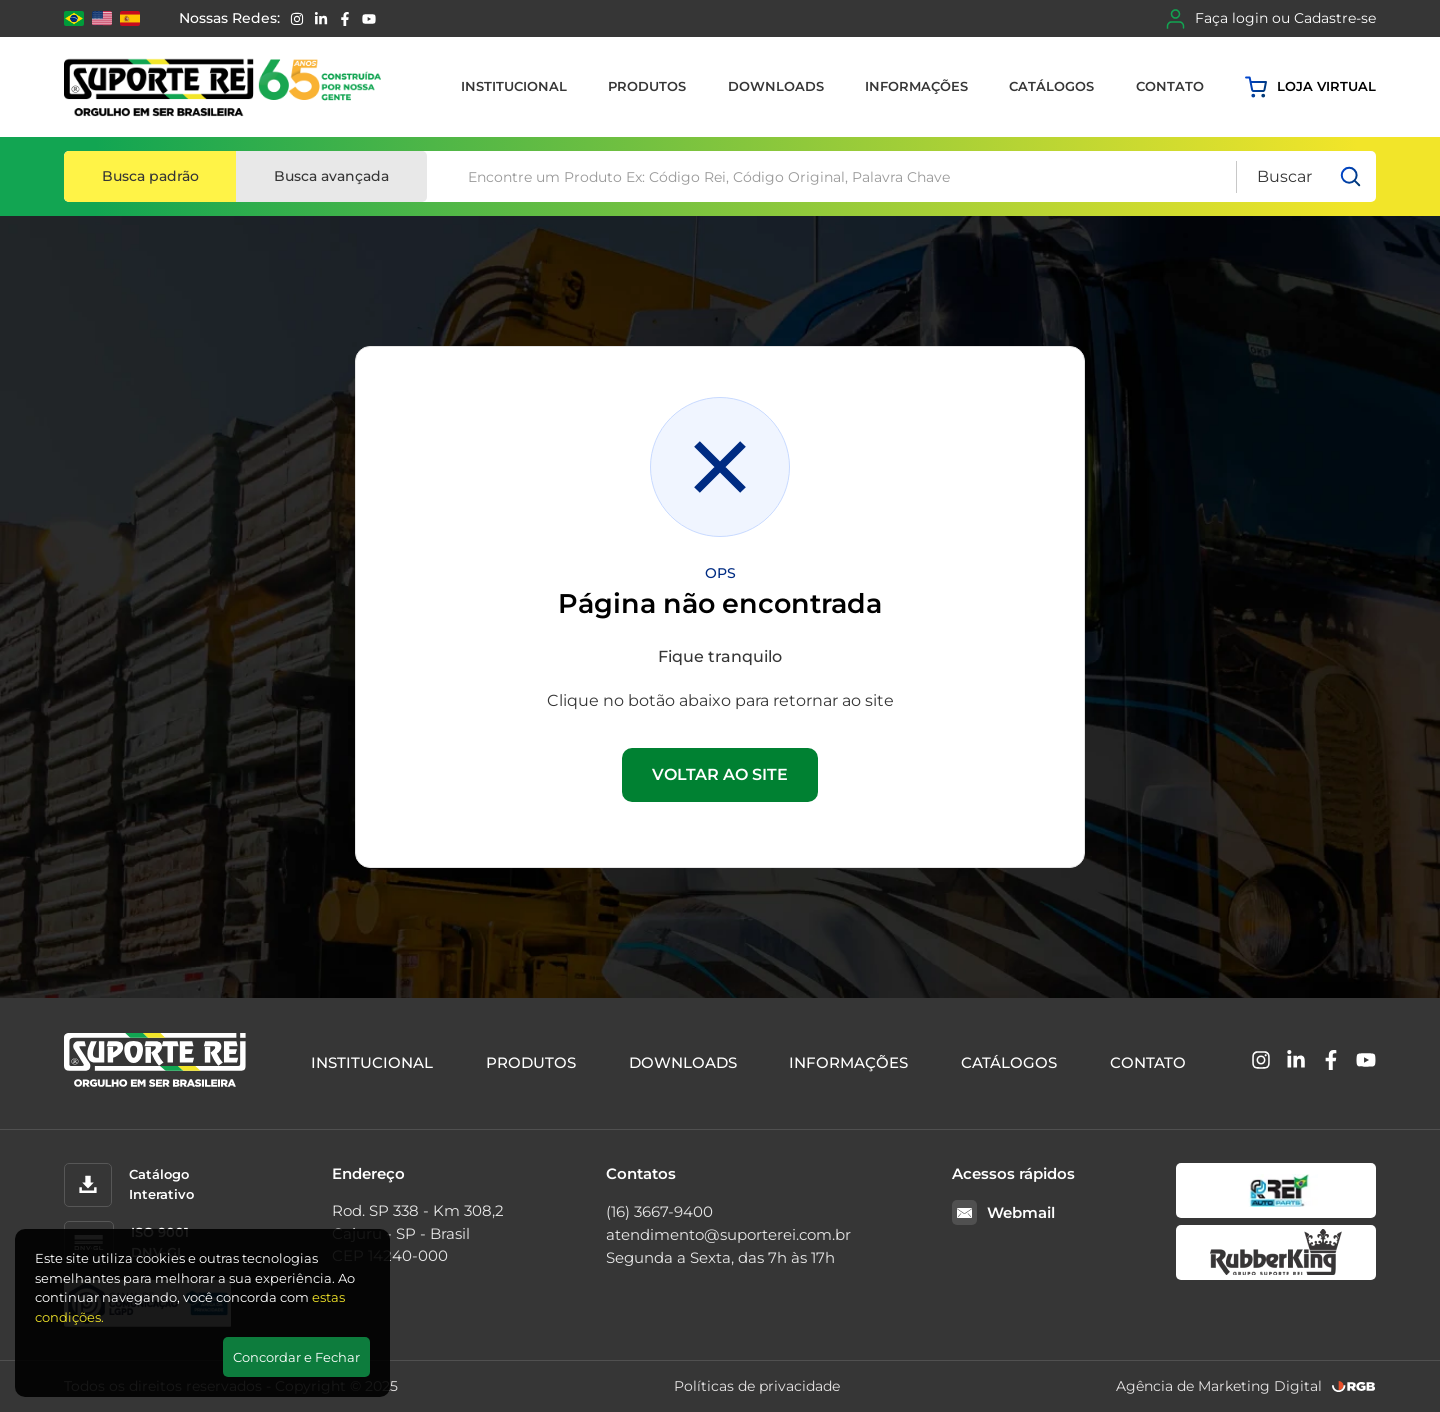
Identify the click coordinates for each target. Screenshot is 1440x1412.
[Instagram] (297, 19)
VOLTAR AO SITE (720, 774)
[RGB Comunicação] (1354, 1386)
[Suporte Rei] (222, 87)
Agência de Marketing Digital (1219, 1386)
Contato (1170, 86)
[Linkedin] (321, 19)
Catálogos (1051, 86)
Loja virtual (1310, 87)
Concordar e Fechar (296, 1357)
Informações (916, 86)
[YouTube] (369, 19)
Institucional (514, 86)
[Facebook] (345, 19)
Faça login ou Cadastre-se (1271, 19)
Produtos (647, 86)
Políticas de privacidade (757, 1386)
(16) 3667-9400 (659, 1211)
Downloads (776, 86)
